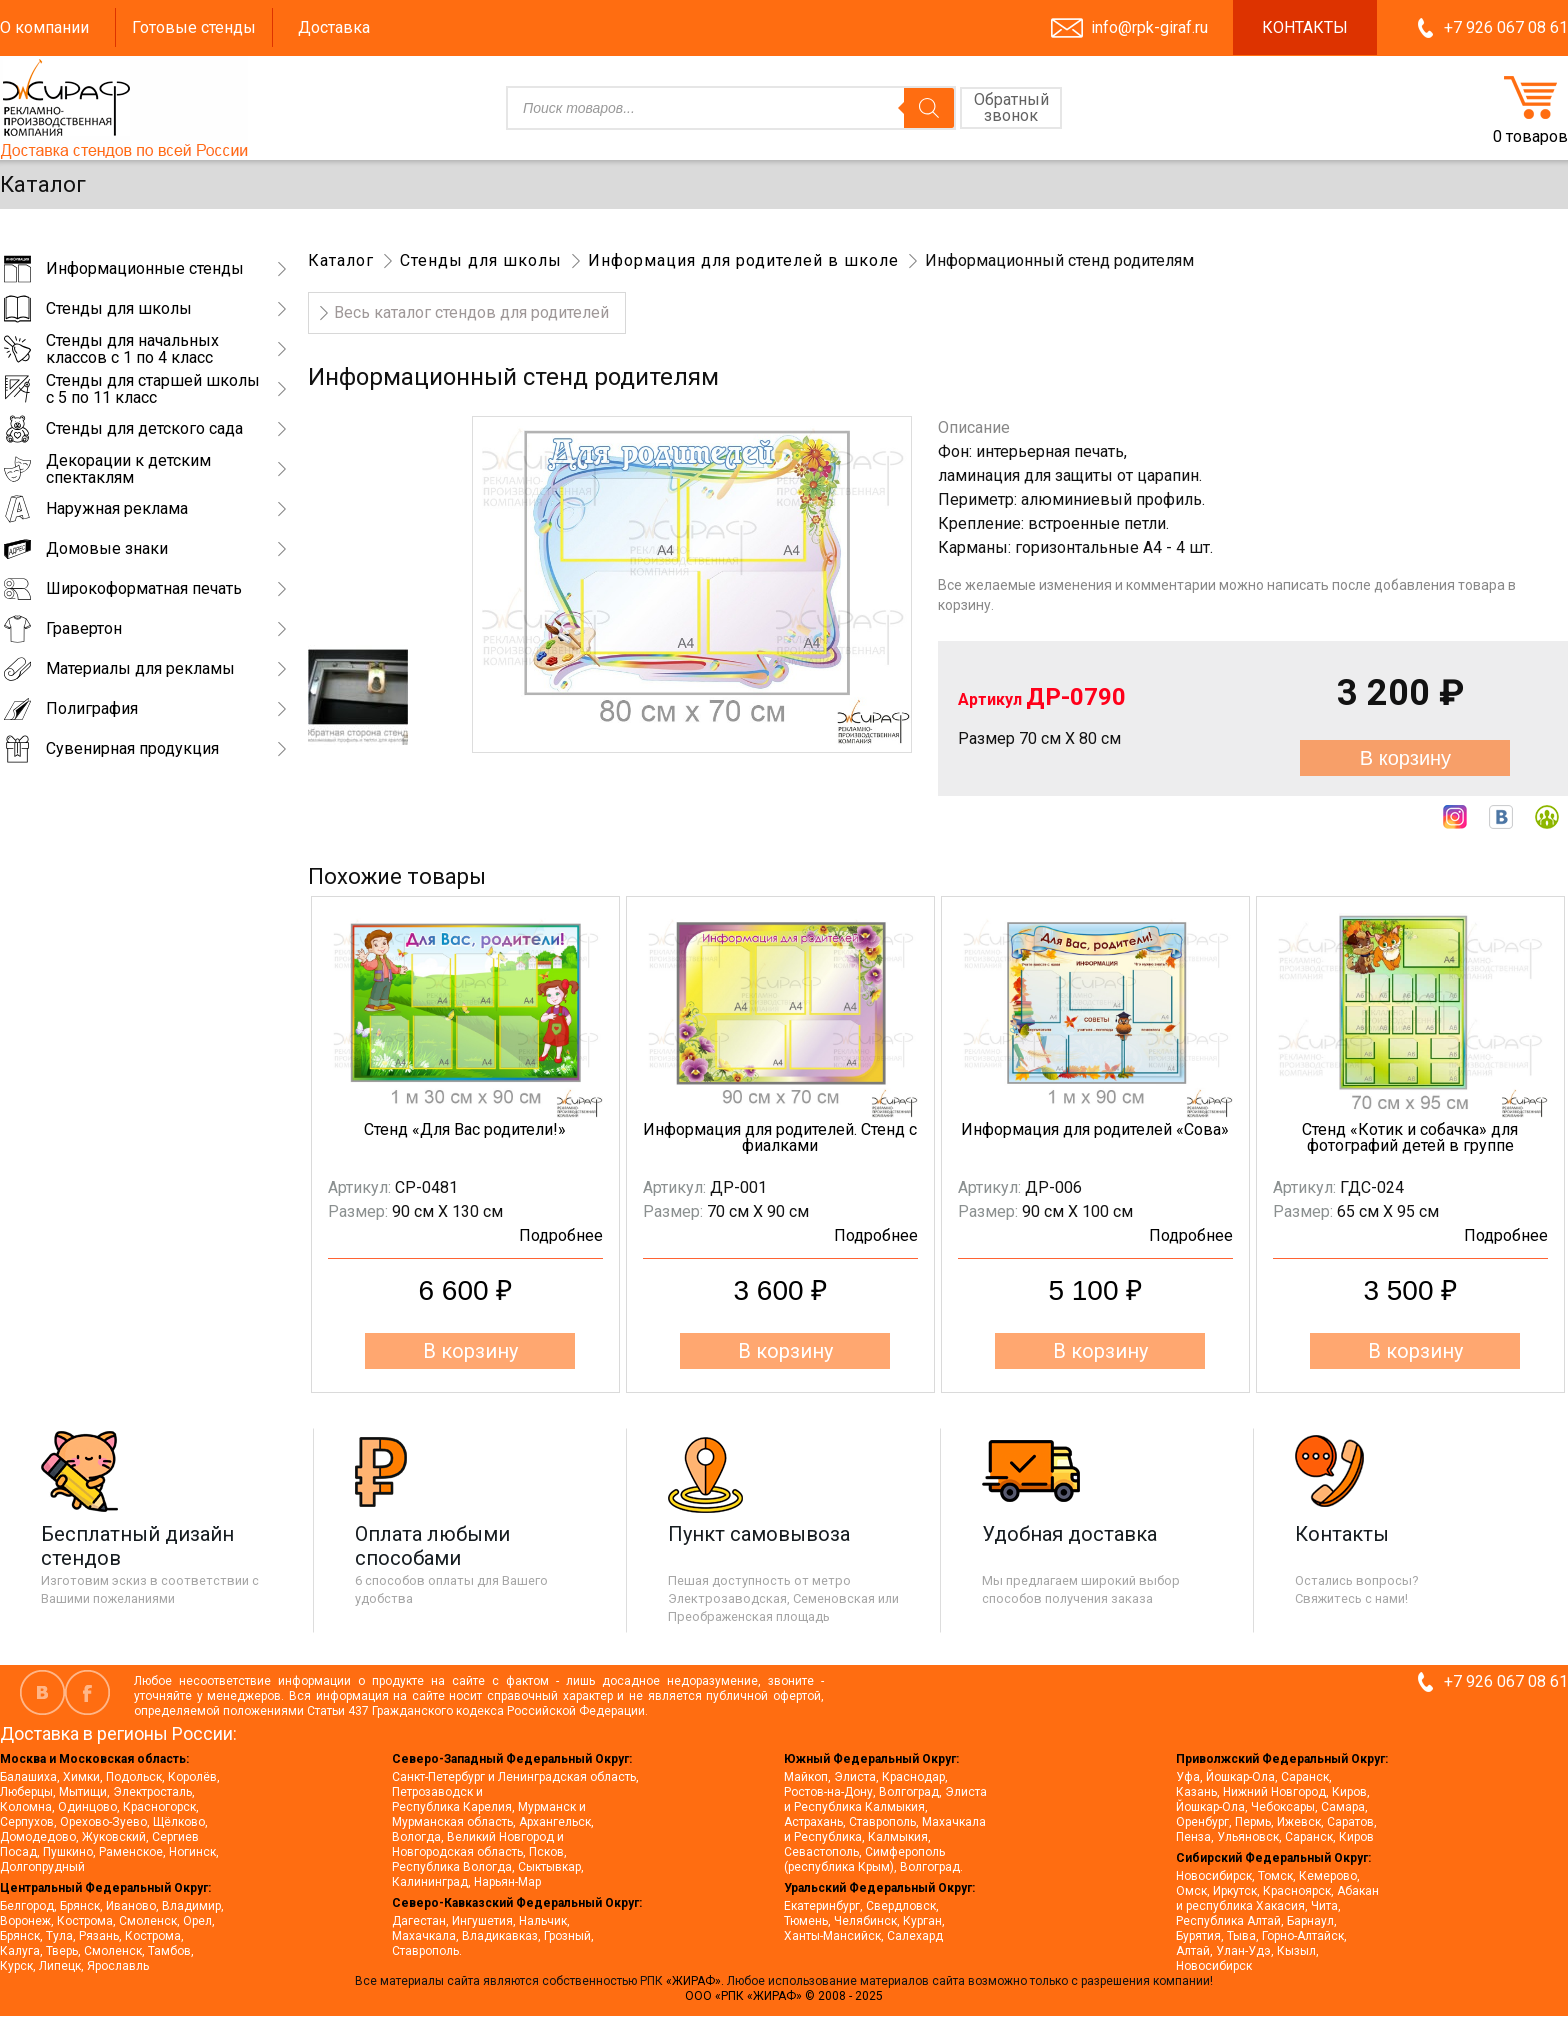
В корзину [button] (470, 1351)
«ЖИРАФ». (696, 1981)
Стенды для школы (481, 260)
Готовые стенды (194, 27)
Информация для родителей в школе (743, 260)
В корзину (1405, 758)
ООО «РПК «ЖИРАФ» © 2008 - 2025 (784, 1996)
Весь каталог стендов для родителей (471, 312)
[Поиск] (929, 108)
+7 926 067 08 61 (1506, 27)
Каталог (341, 260)
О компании (44, 27)
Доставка (334, 27)
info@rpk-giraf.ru (1149, 27)
